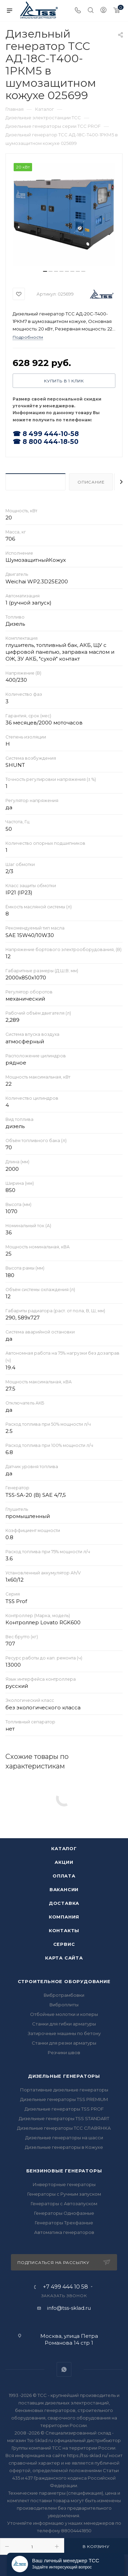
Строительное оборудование (64, 1981)
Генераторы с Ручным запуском (64, 2194)
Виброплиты (64, 2004)
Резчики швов (64, 2052)
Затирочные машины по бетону (64, 2033)
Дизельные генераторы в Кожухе (64, 2147)
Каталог (64, 1848)
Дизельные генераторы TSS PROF (64, 2109)
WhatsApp (64, 2369)
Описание (90, 482)
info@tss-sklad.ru (69, 2308)
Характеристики (35, 482)
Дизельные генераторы (64, 2076)
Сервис (64, 1944)
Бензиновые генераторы (64, 2170)
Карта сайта (64, 1958)
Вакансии (64, 1889)
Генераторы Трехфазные (64, 2222)
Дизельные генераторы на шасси (64, 2137)
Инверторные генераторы (64, 2184)
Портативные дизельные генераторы (64, 2089)
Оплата (64, 1876)
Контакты (64, 1930)
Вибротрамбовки (64, 1995)
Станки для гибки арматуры (64, 2023)
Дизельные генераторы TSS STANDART (64, 2118)
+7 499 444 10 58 (65, 2287)
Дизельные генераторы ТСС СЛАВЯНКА (64, 2128)
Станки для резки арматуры (64, 2043)
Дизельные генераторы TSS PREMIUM (64, 2099)
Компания (64, 1917)
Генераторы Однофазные (64, 2213)
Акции (64, 1862)
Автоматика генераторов (64, 2232)
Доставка (64, 1903)
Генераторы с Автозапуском (64, 2203)
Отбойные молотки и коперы (64, 2014)
